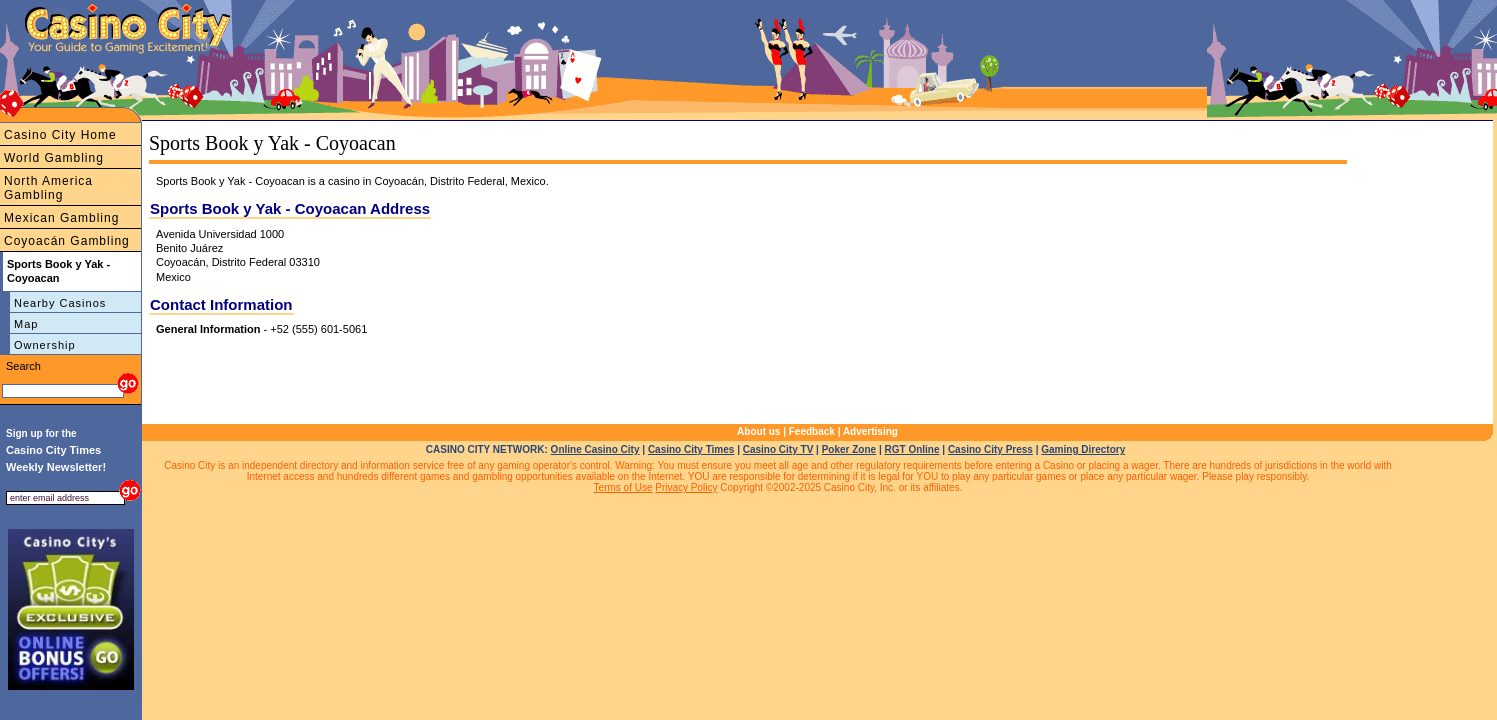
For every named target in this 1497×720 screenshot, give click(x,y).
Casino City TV (778, 449)
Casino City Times (691, 449)
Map (26, 324)
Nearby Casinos (60, 303)
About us (758, 431)
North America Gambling (48, 188)
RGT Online (912, 449)
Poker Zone (849, 449)
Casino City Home (60, 135)
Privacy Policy (686, 487)
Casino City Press (990, 449)
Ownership (45, 345)
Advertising (870, 431)
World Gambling (54, 158)
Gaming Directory (1083, 449)
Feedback (812, 431)
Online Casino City (595, 449)
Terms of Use (623, 487)
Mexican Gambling (61, 218)
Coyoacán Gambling (67, 241)
